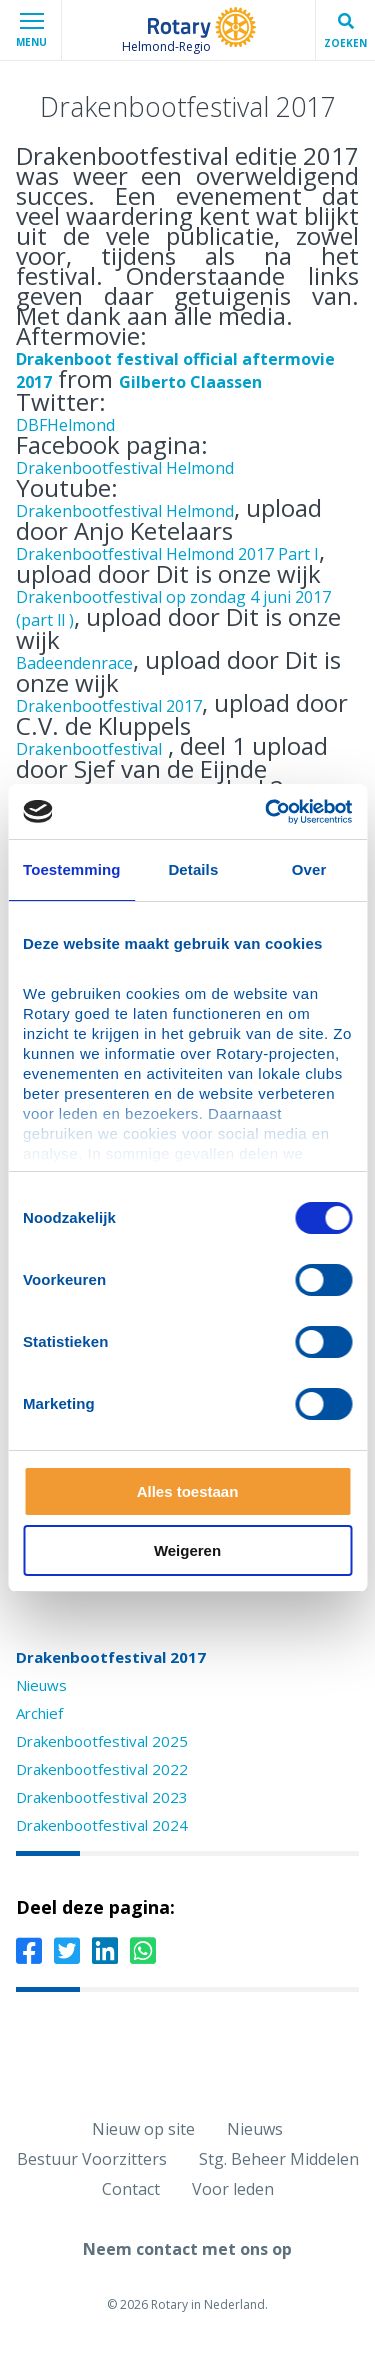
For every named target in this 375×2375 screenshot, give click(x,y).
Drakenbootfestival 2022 (102, 1769)
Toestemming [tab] (72, 869)
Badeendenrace (74, 663)
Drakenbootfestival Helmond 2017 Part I (167, 554)
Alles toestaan (188, 1491)
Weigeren (187, 1550)
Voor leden (233, 2189)
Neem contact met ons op (187, 2249)
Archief (39, 1713)
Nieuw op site (143, 2129)
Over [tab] (309, 869)
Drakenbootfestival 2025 (102, 1741)
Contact (131, 2189)
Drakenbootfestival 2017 (109, 706)
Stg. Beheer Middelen (279, 2159)
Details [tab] (193, 869)
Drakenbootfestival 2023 (102, 1797)
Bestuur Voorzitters (92, 2159)
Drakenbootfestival (89, 749)
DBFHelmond (65, 425)
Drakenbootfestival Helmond (125, 468)
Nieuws (41, 1685)
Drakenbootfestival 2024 (102, 1825)
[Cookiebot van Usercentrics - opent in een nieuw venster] (267, 812)
